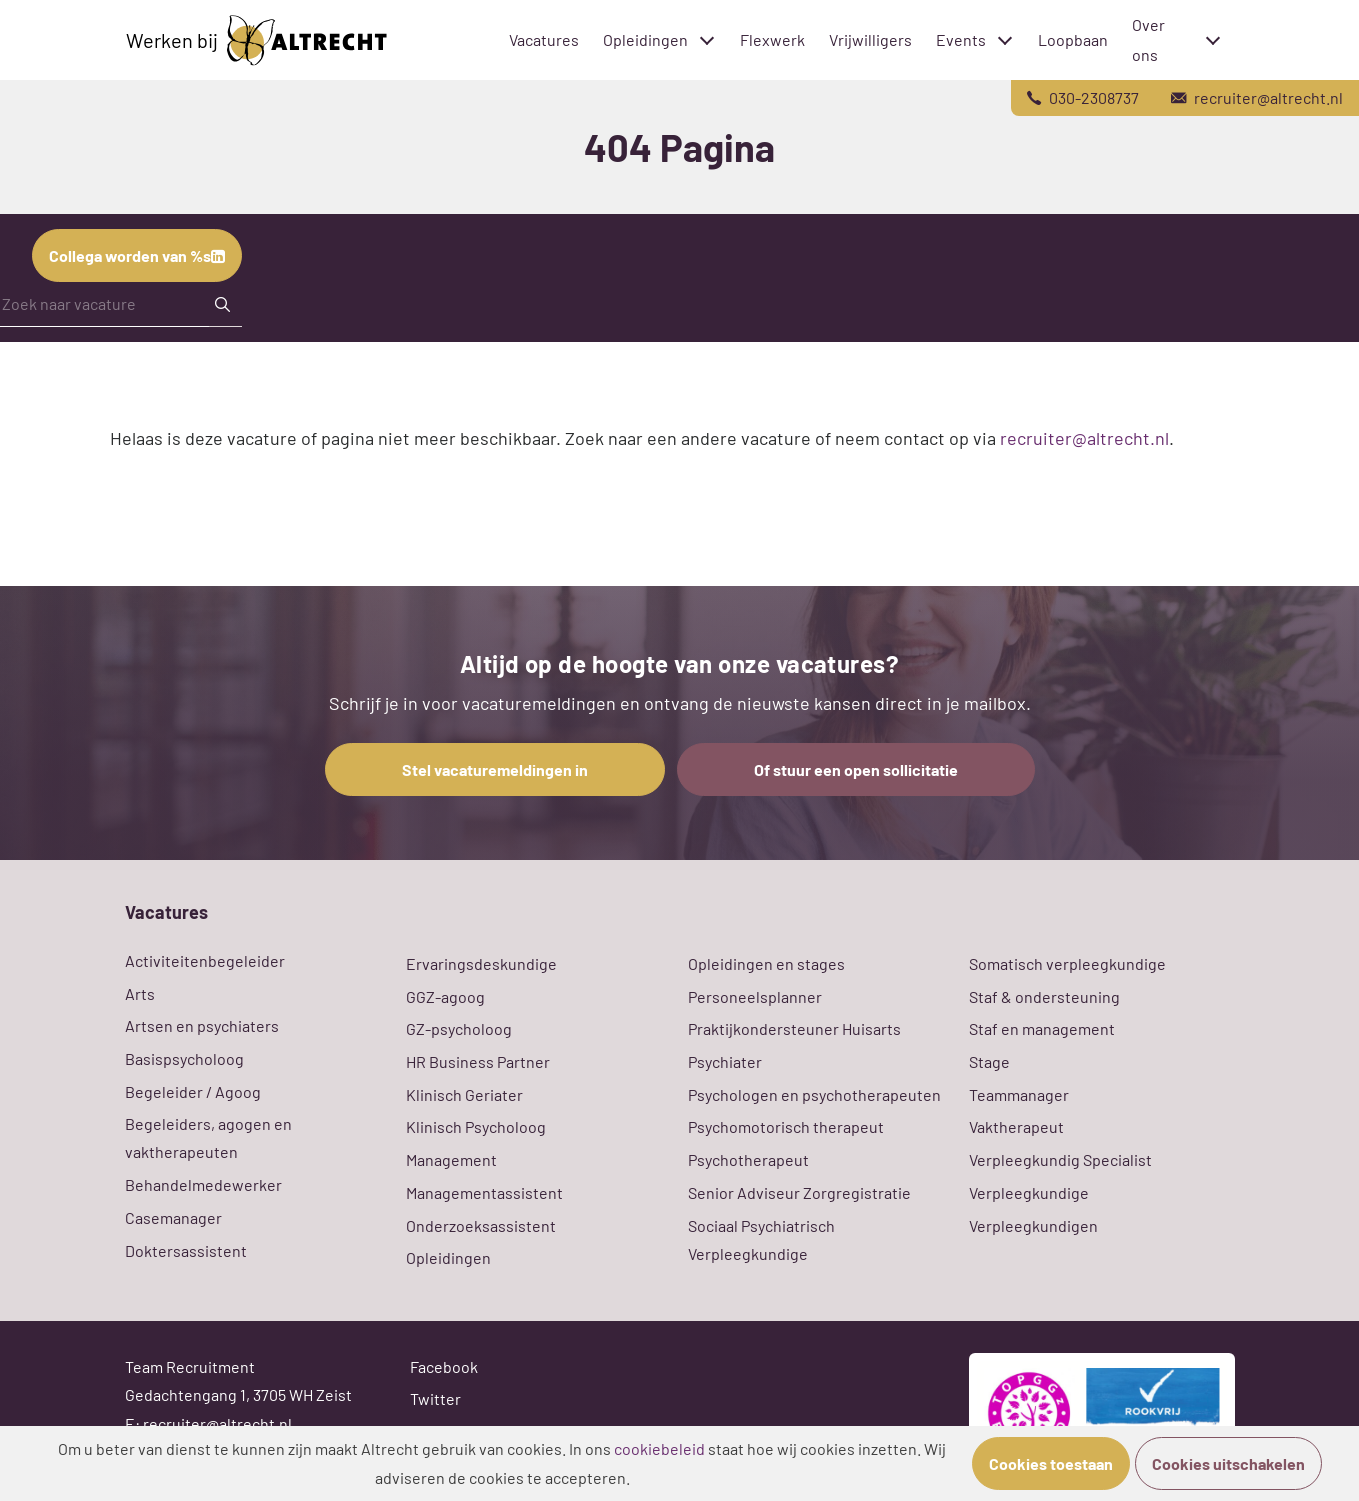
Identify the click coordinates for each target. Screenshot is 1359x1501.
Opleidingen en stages (766, 963)
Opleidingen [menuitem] (639, 39)
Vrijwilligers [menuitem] (870, 39)
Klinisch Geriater (464, 1094)
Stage (989, 1061)
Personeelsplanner (755, 996)
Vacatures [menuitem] (544, 39)
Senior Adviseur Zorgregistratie (799, 1192)
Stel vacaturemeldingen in (495, 769)
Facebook (444, 1366)
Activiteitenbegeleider (205, 960)
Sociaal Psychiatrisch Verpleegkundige (761, 1239)
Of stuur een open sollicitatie (856, 769)
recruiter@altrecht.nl (1084, 438)
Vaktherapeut (1016, 1126)
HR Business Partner (478, 1061)
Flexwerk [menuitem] (772, 39)
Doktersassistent (186, 1250)
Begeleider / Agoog (193, 1091)
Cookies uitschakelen (1228, 1463)
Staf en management (1042, 1028)
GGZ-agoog (445, 996)
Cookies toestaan (1051, 1463)
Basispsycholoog (184, 1058)
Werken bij (256, 40)
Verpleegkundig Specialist (1060, 1159)
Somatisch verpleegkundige (1067, 963)
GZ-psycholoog (459, 1028)
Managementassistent (484, 1192)
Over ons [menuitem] (1148, 39)
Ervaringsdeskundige (481, 963)
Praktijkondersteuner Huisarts (794, 1028)
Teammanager (1019, 1094)
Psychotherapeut (748, 1159)
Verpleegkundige (1029, 1192)
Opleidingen (448, 1257)
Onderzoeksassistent (481, 1225)
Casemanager (173, 1217)
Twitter (435, 1398)
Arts (140, 993)
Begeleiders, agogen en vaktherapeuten (208, 1137)
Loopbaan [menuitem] (1073, 39)
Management (451, 1159)
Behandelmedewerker (203, 1184)
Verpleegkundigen (1033, 1225)
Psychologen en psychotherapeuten (814, 1094)
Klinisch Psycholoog (476, 1126)
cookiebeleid (659, 1448)
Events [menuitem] (958, 39)
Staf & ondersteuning (1044, 996)
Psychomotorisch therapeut (786, 1126)
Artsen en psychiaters (202, 1025)
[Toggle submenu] (707, 40)
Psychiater (725, 1061)
